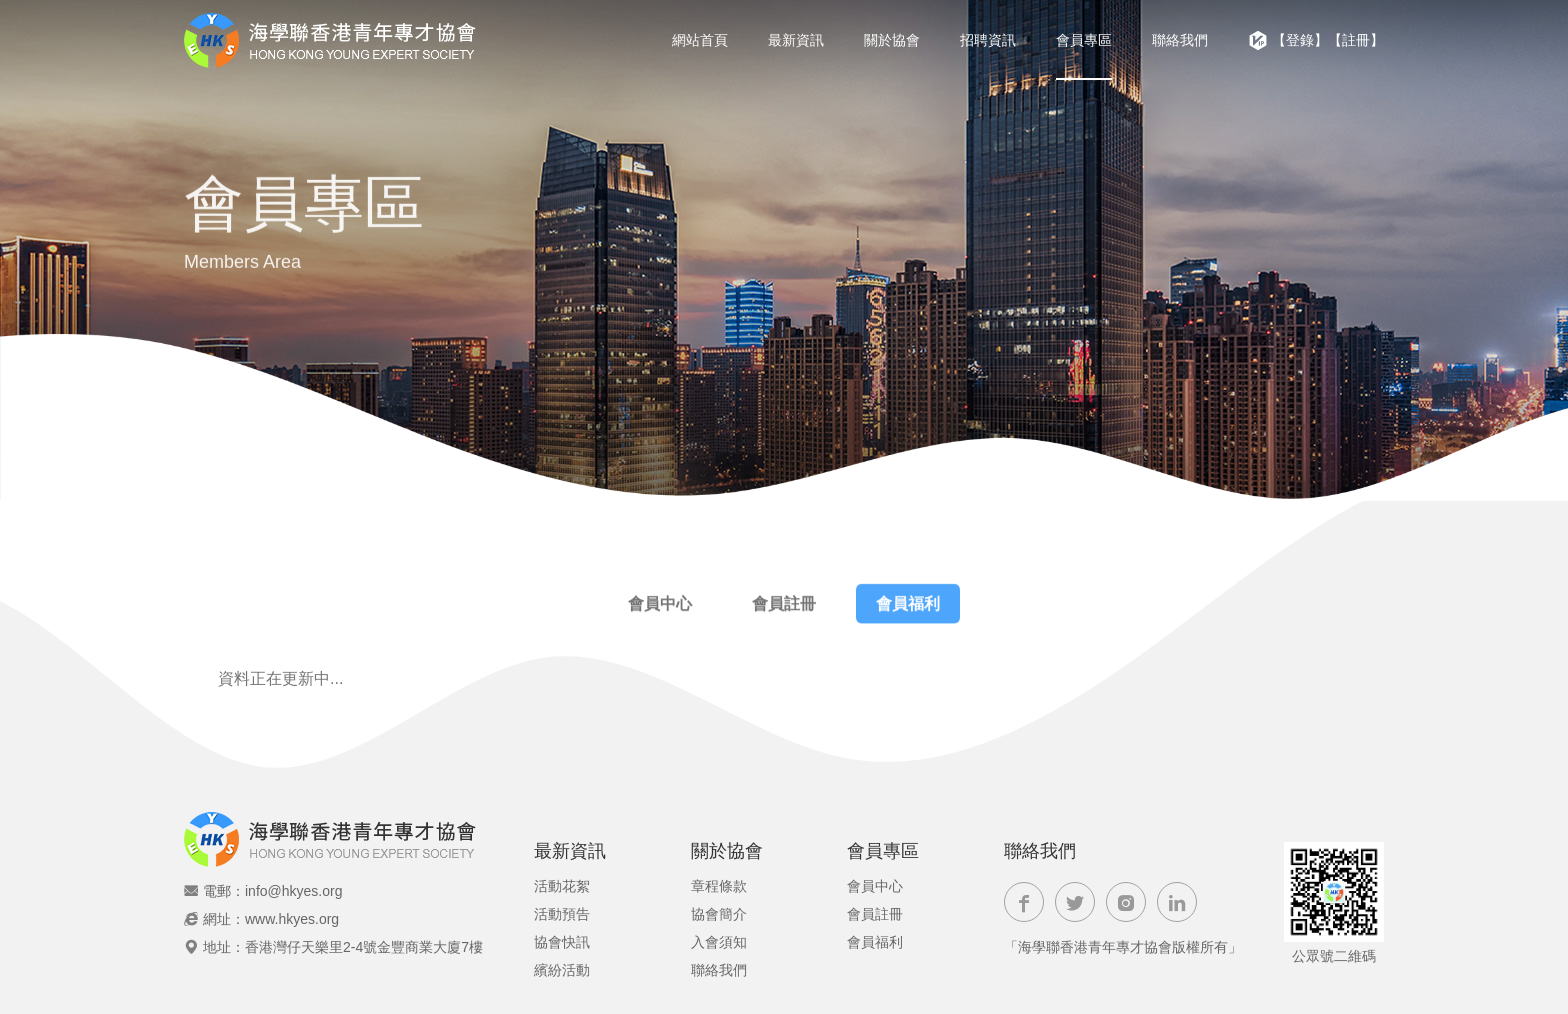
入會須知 (719, 942)
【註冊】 (1356, 40)
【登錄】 (1300, 40)
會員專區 (1084, 40)
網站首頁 (700, 40)
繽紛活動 (562, 970)
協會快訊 (562, 942)
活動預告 (562, 914)
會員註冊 (784, 607)
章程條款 (719, 886)
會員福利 (908, 607)
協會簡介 (719, 914)
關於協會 (892, 40)
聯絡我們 (1180, 40)
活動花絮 (562, 886)
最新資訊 (796, 40)
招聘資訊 (988, 40)
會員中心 (660, 607)
